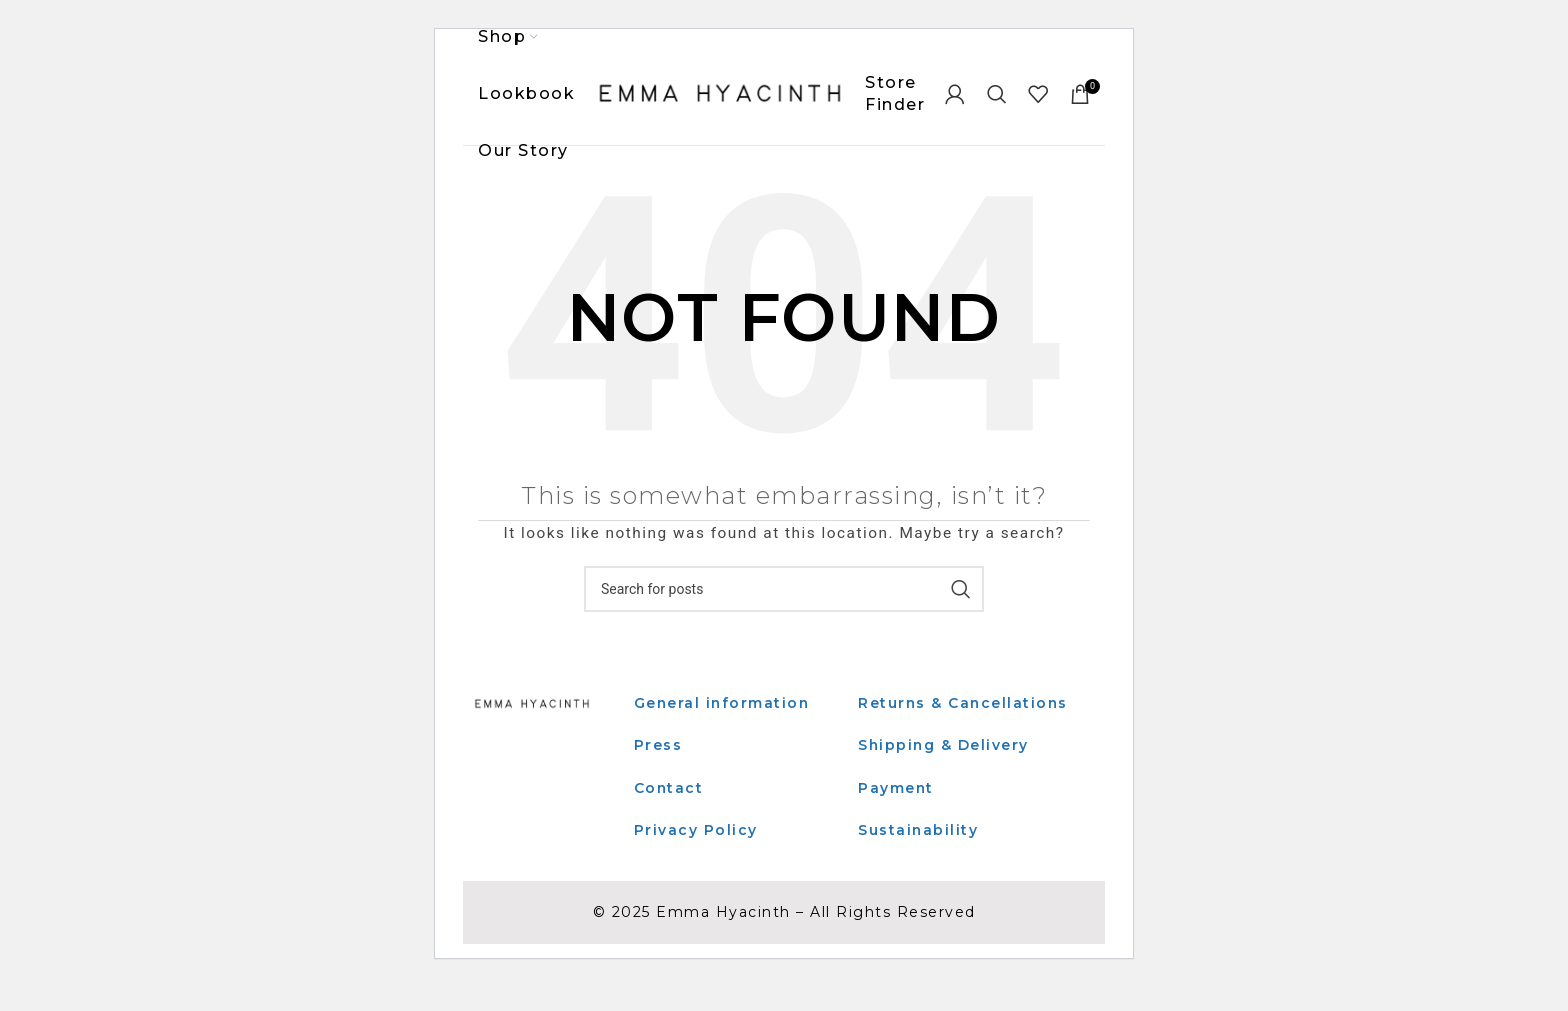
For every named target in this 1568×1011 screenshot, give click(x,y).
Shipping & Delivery (944, 769)
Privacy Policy (696, 832)
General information (723, 705)
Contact (669, 789)
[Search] (998, 95)
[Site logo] (720, 94)
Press (658, 747)
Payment (896, 812)
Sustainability (918, 854)
